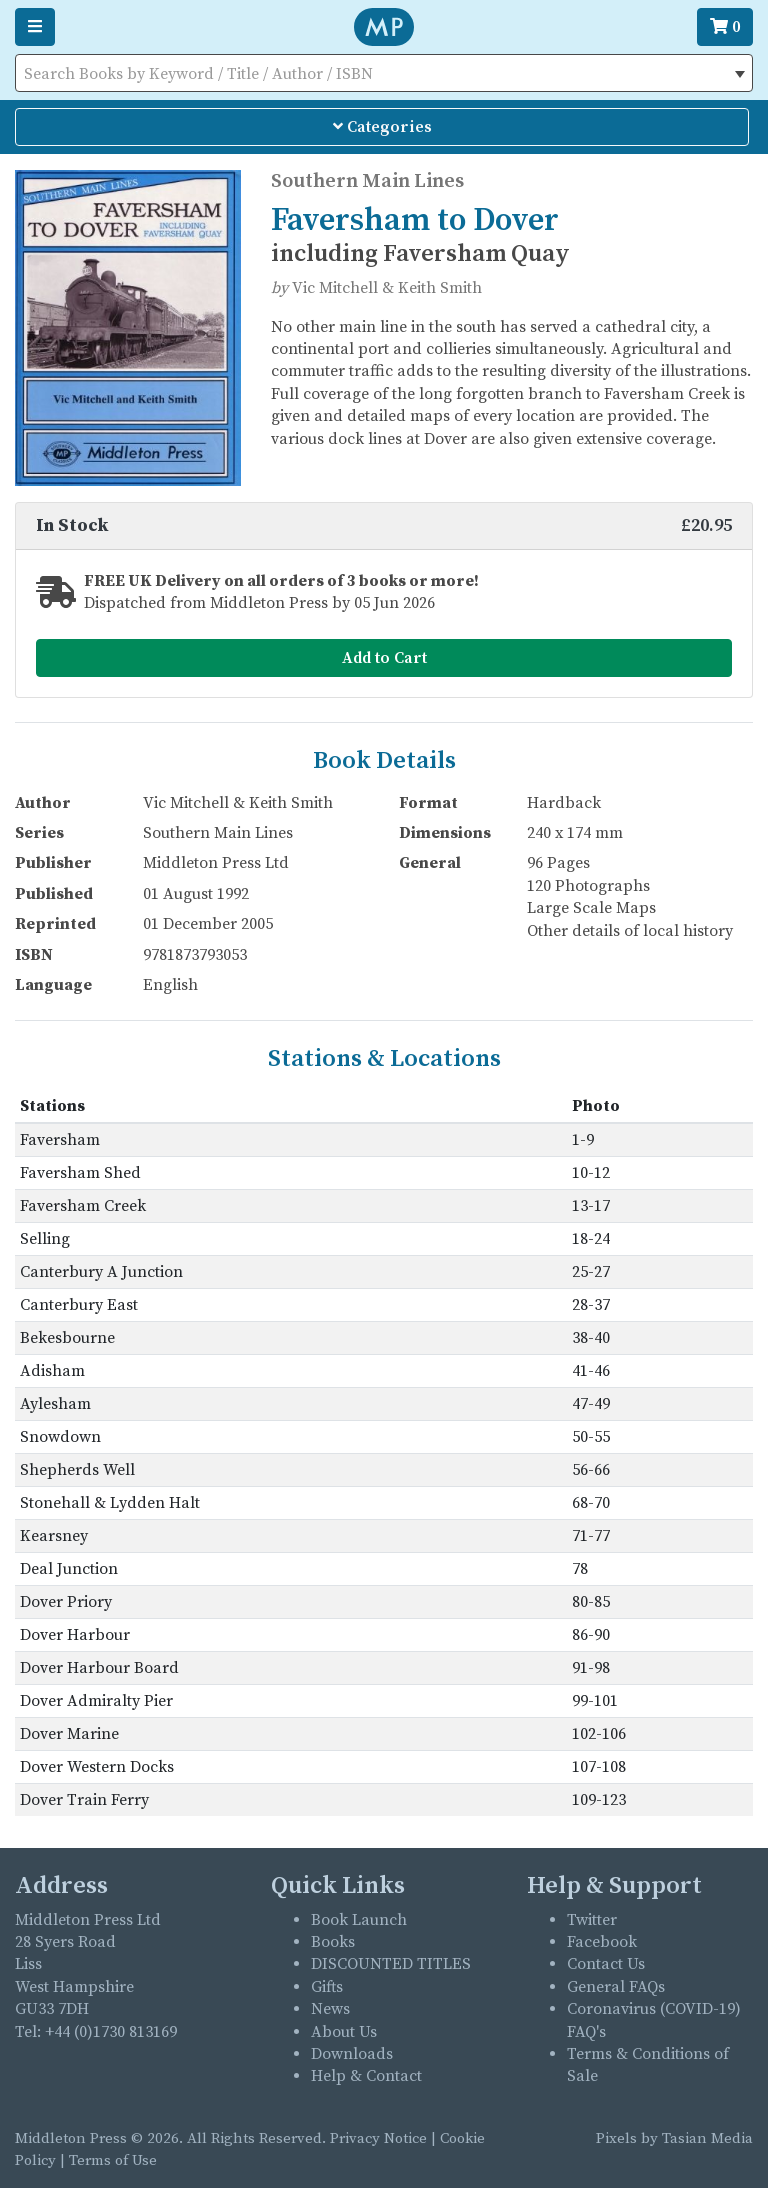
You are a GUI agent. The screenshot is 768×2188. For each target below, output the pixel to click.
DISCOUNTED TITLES (391, 1964)
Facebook (602, 1942)
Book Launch (359, 1920)
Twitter (592, 1920)
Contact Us (606, 1964)
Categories (382, 127)
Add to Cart (384, 658)
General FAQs (616, 1987)
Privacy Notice (378, 2138)
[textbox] (384, 74)
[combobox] (384, 73)
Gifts (327, 1987)
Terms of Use (113, 2160)
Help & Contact (366, 2076)
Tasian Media (705, 2138)
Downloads (352, 2054)
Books (333, 1942)
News (330, 2009)
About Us (344, 2032)
